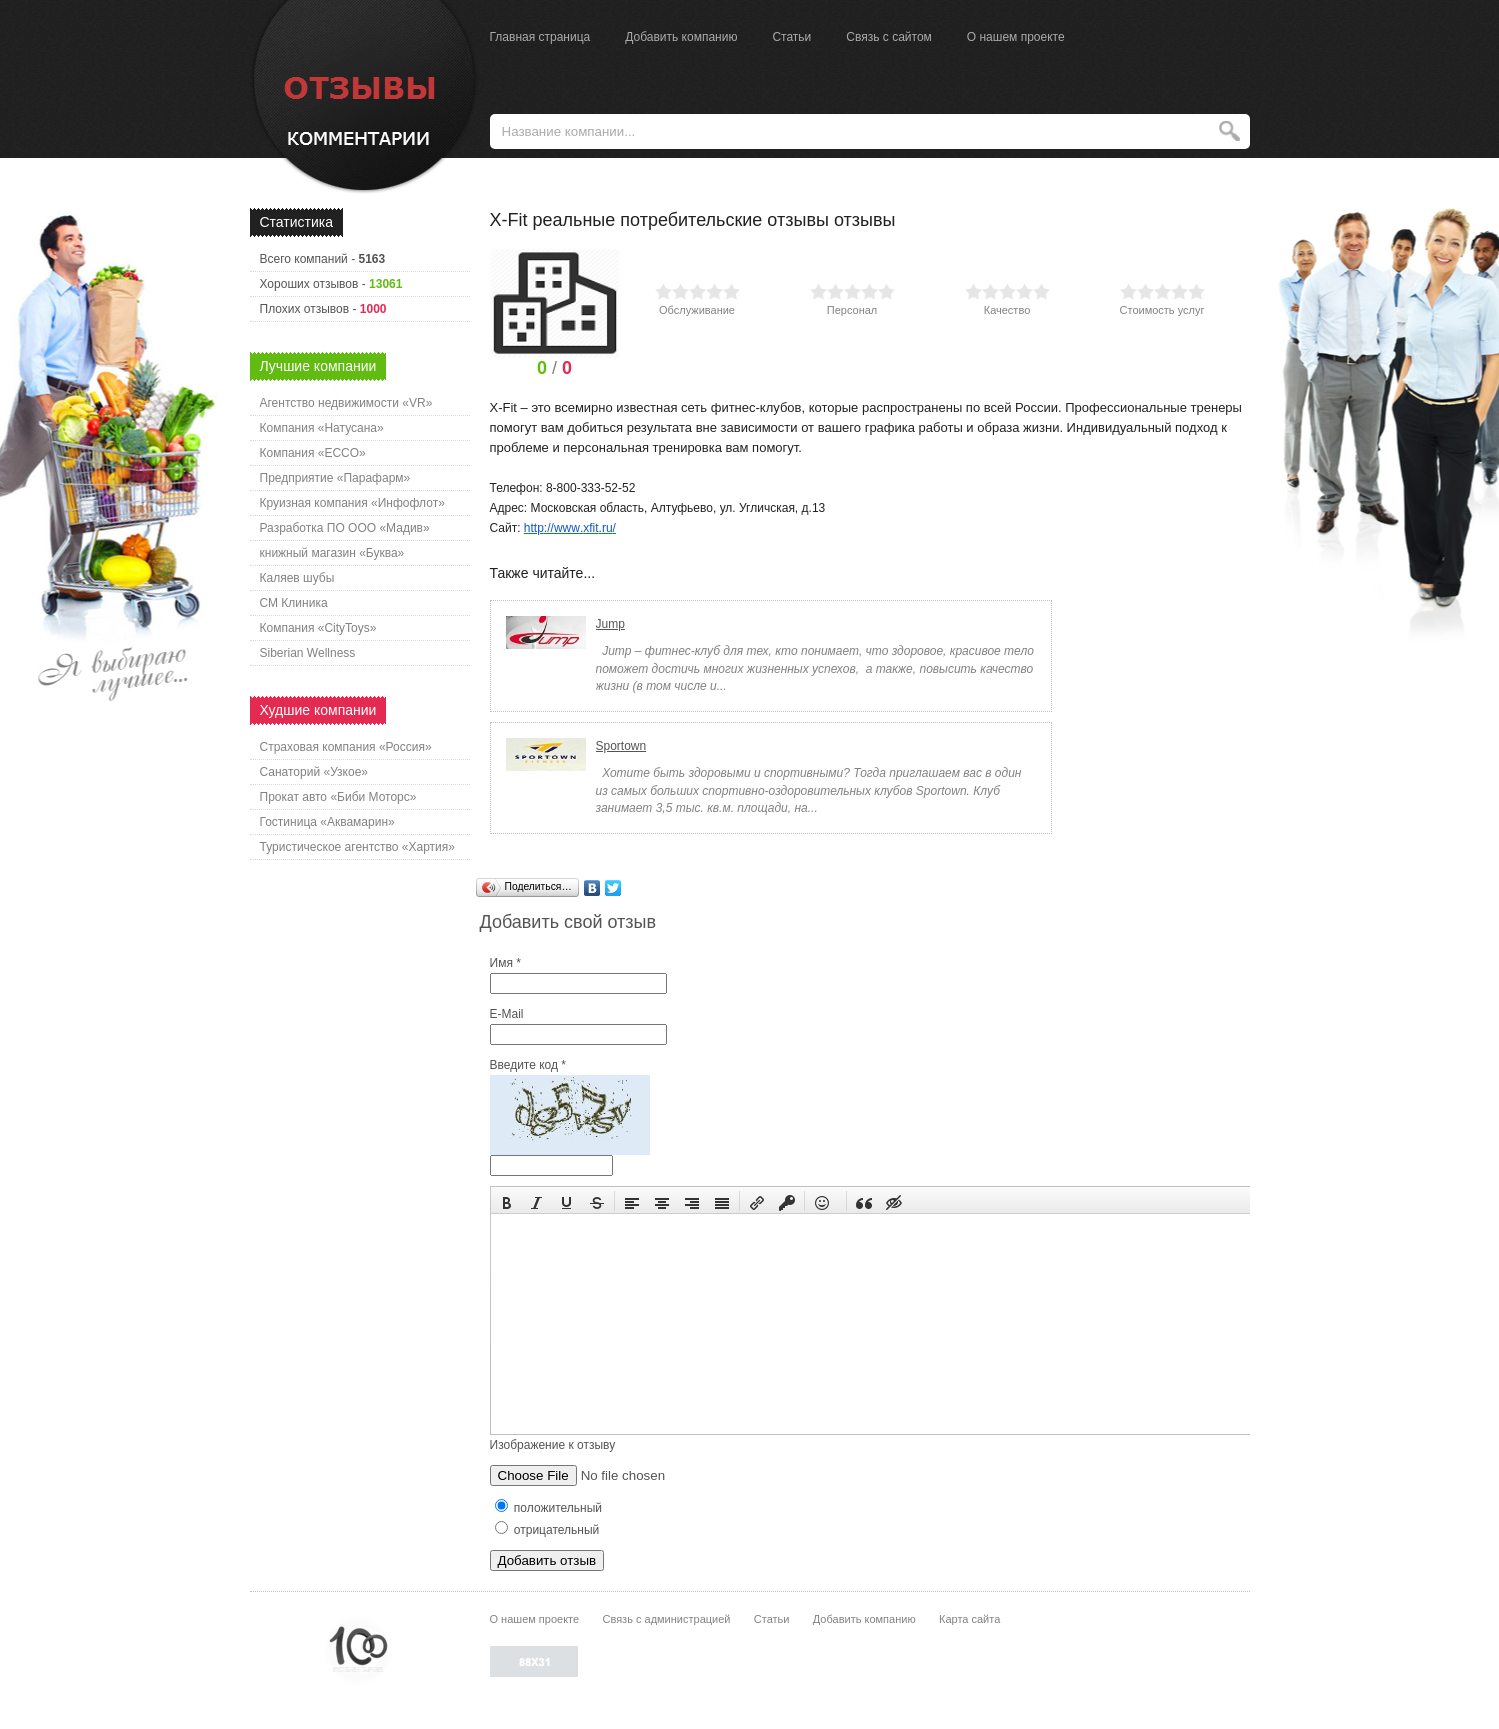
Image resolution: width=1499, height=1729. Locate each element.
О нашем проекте (1016, 37)
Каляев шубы (297, 578)
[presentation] (507, 1201)
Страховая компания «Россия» (346, 747)
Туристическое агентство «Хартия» (357, 847)
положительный (549, 1508)
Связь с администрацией (667, 1619)
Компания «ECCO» (313, 453)
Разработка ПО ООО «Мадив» (345, 528)
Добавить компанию (681, 37)
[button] (507, 1201)
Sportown (621, 746)
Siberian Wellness (308, 653)
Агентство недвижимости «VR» (346, 403)
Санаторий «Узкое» (314, 772)
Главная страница (540, 37)
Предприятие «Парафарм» (335, 478)
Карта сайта (969, 1619)
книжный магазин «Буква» (332, 553)
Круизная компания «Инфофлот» (352, 503)
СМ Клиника (294, 603)
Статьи (791, 37)
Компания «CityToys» (318, 628)
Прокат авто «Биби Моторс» (338, 797)
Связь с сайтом (889, 37)
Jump (610, 624)
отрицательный (547, 1530)
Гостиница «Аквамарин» (327, 822)
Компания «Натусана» (322, 428)
